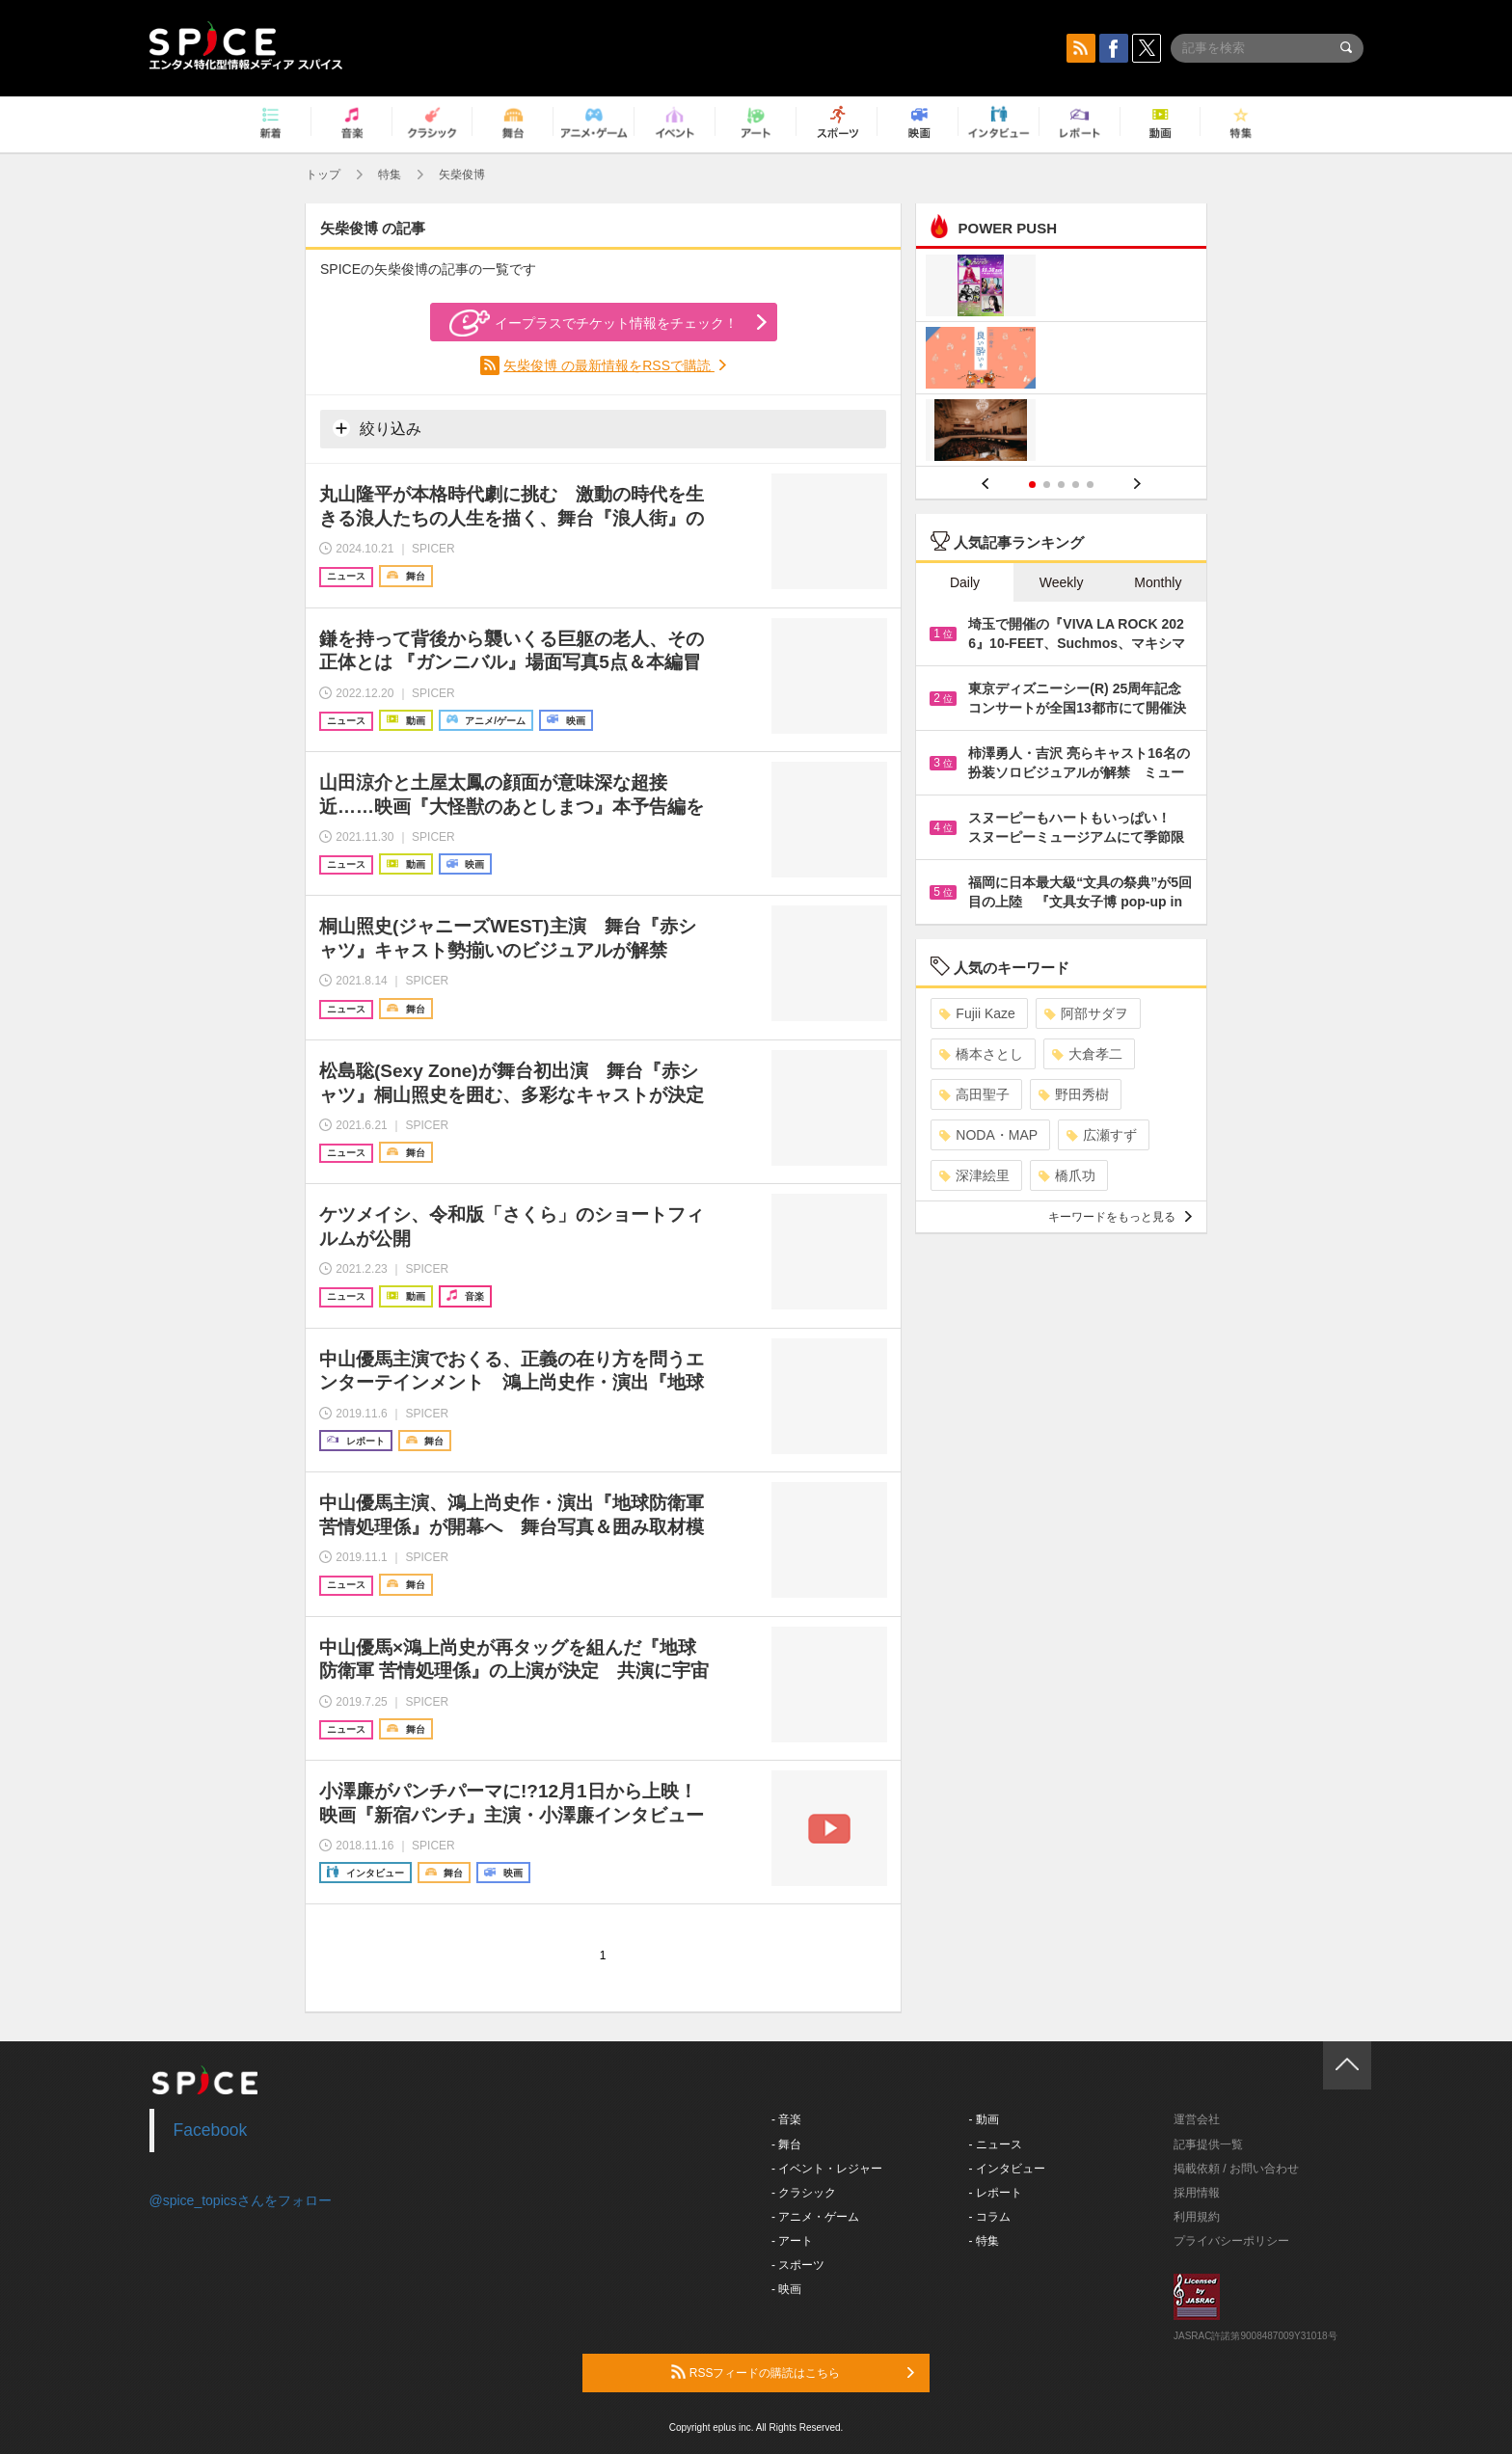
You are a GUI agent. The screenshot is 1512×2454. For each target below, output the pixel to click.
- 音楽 (786, 2119)
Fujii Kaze (976, 1013)
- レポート (995, 2192)
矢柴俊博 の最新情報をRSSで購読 (609, 365)
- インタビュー (1007, 2168)
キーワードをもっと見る (1120, 1217)
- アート (792, 2241)
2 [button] (1046, 484)
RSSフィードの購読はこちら (792, 2372)
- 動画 (984, 2119)
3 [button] (1061, 484)
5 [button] (1090, 484)
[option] (1061, 360)
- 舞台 (786, 2144)
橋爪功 (1067, 1175)
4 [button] (1075, 484)
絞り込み (377, 428)
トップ (323, 174)
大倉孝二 (1087, 1054)
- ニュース (995, 2144)
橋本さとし (981, 1054)
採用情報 (1197, 2192)
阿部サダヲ (1086, 1013)
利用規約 (1197, 2217)
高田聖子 (974, 1094)
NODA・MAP (988, 1135)
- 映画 (786, 2289)
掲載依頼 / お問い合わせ (1236, 2168)
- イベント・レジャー (826, 2168)
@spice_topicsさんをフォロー (240, 2200)
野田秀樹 (1074, 1094)
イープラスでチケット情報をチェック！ (593, 323)
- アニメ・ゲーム (815, 2217)
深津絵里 (974, 1175)
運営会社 (1197, 2119)
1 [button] (1032, 484)
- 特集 (984, 2241)
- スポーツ (797, 2265)
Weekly (1062, 582)
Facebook (211, 2130)
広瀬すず (1101, 1135)
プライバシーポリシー (1231, 2241)
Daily (965, 582)
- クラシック (803, 2192)
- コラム (990, 2217)
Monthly (1157, 582)
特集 (389, 174)
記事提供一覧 (1208, 2144)
